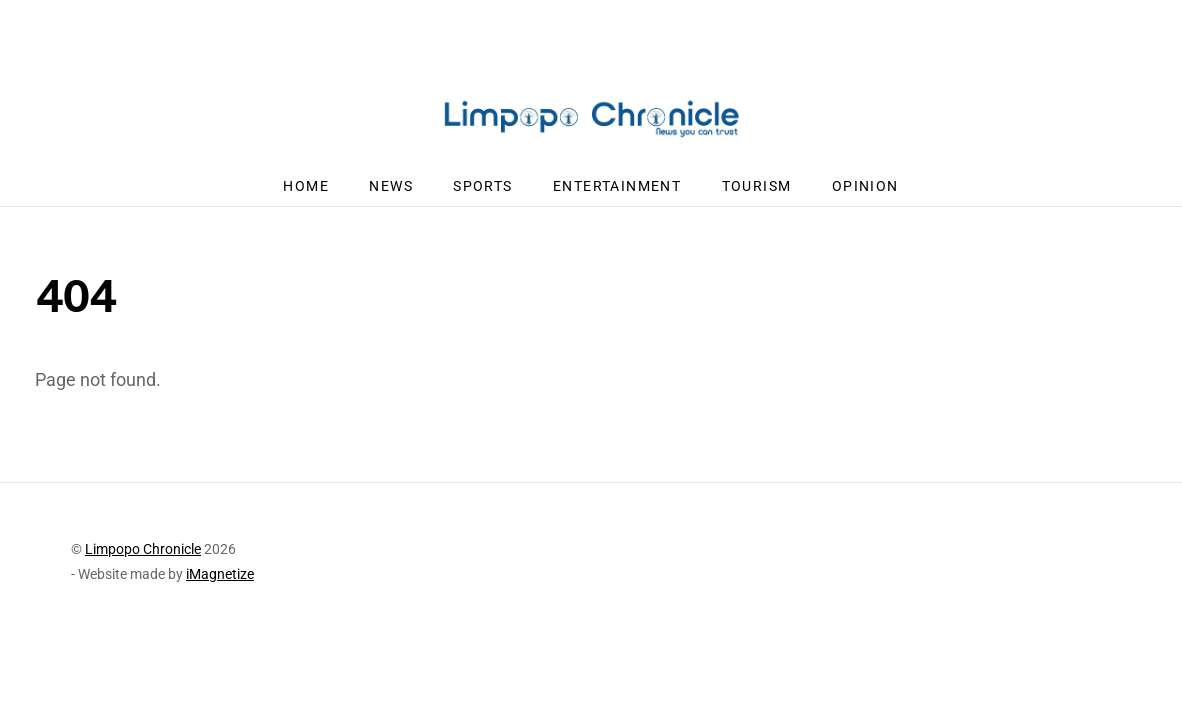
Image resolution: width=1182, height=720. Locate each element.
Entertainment (617, 186)
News (391, 186)
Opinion (865, 186)
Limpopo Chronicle (143, 549)
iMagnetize (220, 574)
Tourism (757, 186)
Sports (482, 186)
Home (306, 186)
